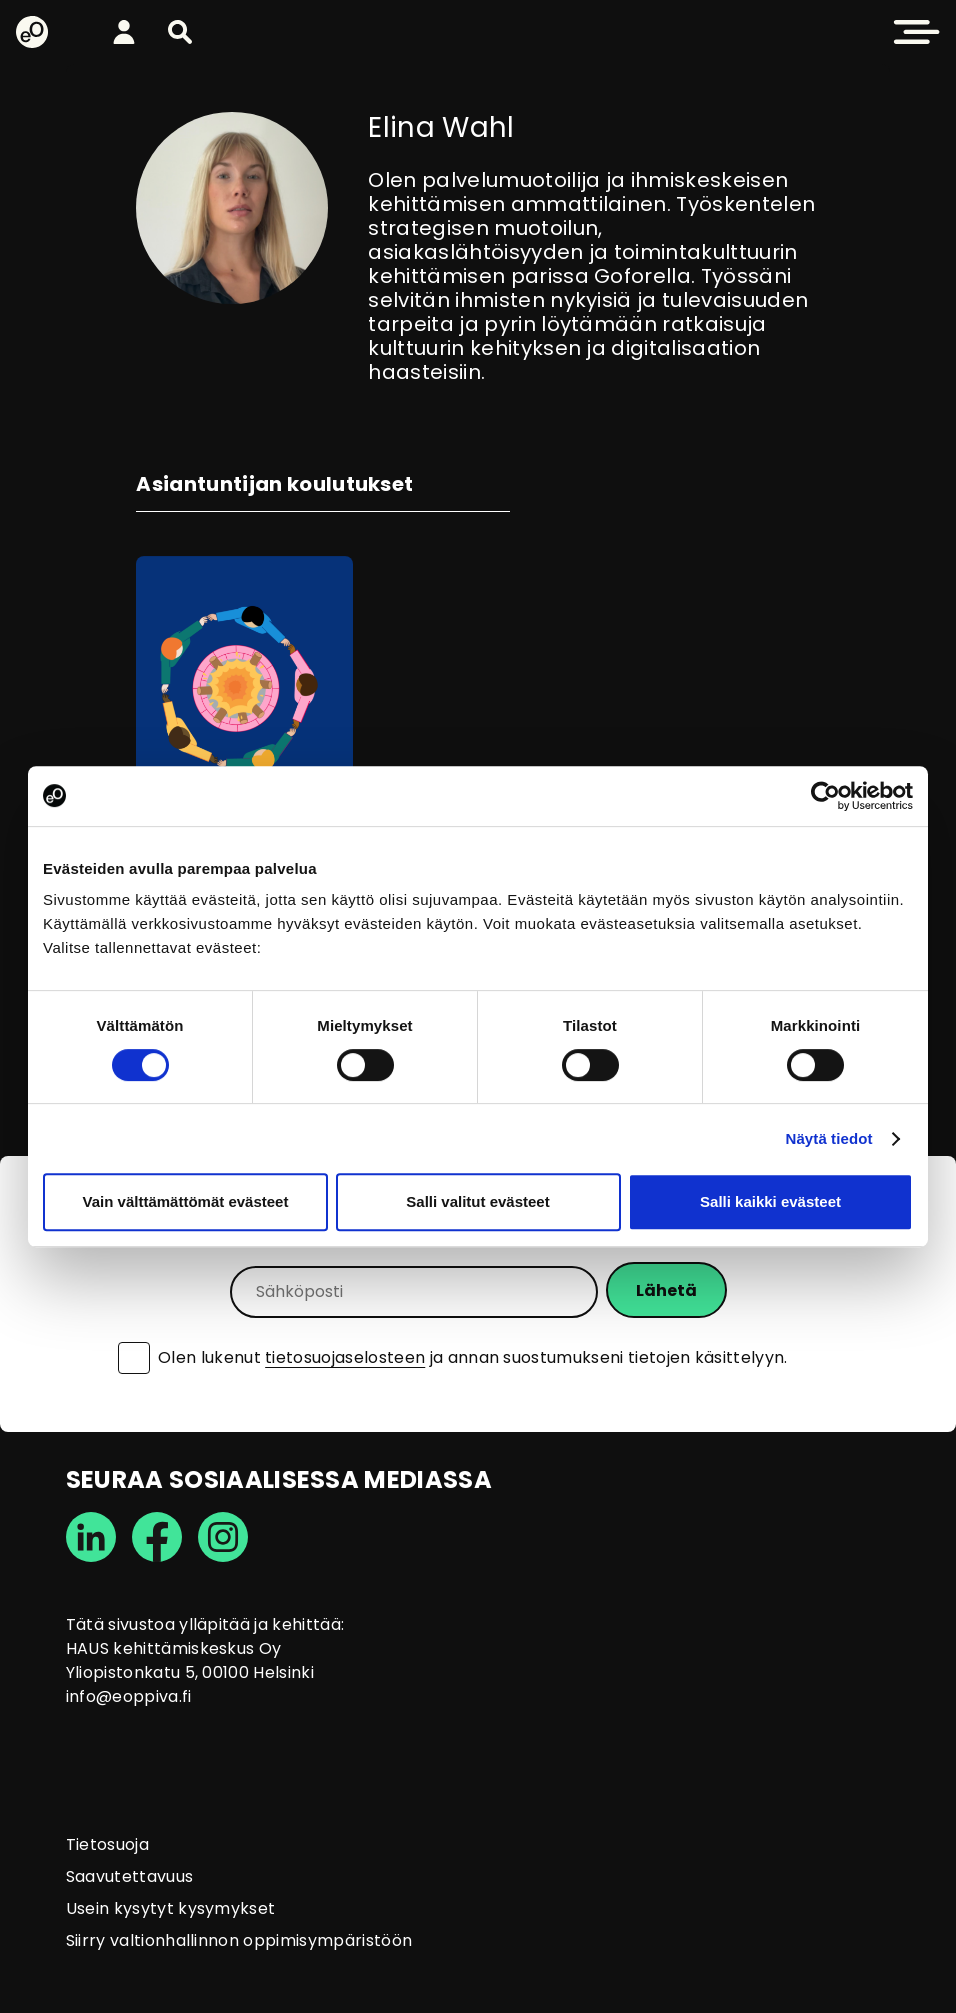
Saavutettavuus (129, 1876)
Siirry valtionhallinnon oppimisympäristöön (239, 1940)
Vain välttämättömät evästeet (186, 1201)
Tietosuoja (107, 1844)
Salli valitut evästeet (477, 1201)
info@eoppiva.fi (129, 1696)
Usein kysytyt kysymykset (171, 1908)
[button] (180, 32)
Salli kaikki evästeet (770, 1201)
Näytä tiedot (829, 1138)
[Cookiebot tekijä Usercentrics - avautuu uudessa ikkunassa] (825, 796)
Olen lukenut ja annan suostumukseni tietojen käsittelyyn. (473, 1358)
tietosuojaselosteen (345, 1357)
